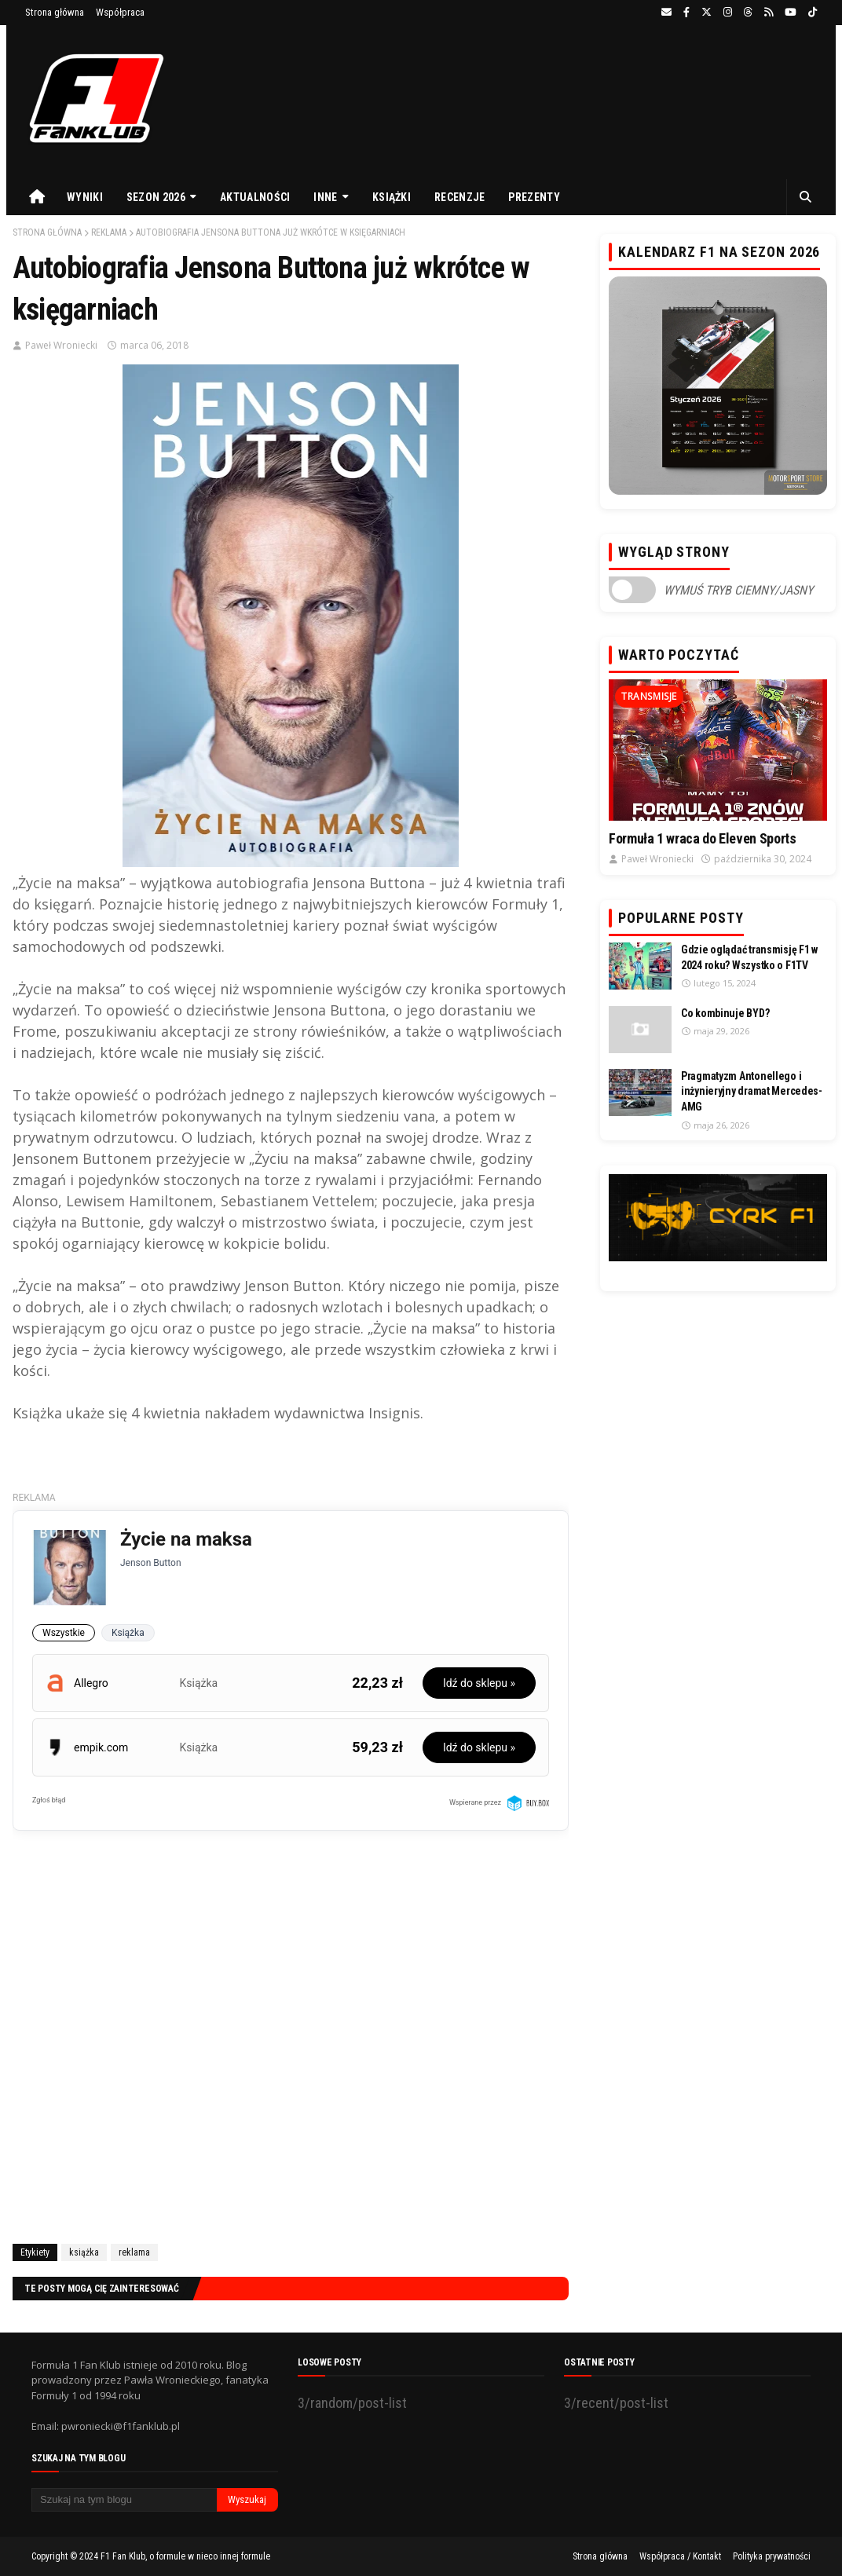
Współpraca (120, 12)
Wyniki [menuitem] (85, 197)
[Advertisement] (291, 2056)
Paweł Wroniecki (61, 345)
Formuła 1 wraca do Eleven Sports (702, 838)
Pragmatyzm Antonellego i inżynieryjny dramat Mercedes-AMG (751, 1091)
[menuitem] (37, 197)
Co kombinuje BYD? (725, 1013)
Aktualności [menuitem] (255, 197)
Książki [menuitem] (391, 197)
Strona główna (54, 12)
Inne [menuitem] (325, 197)
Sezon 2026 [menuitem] (155, 197)
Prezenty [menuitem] (533, 197)
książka (84, 2252)
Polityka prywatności (772, 2556)
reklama (108, 232)
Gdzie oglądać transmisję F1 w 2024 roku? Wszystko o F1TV (749, 957)
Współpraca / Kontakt (680, 2556)
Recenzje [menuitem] (459, 197)
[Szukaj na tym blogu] (124, 2500)
